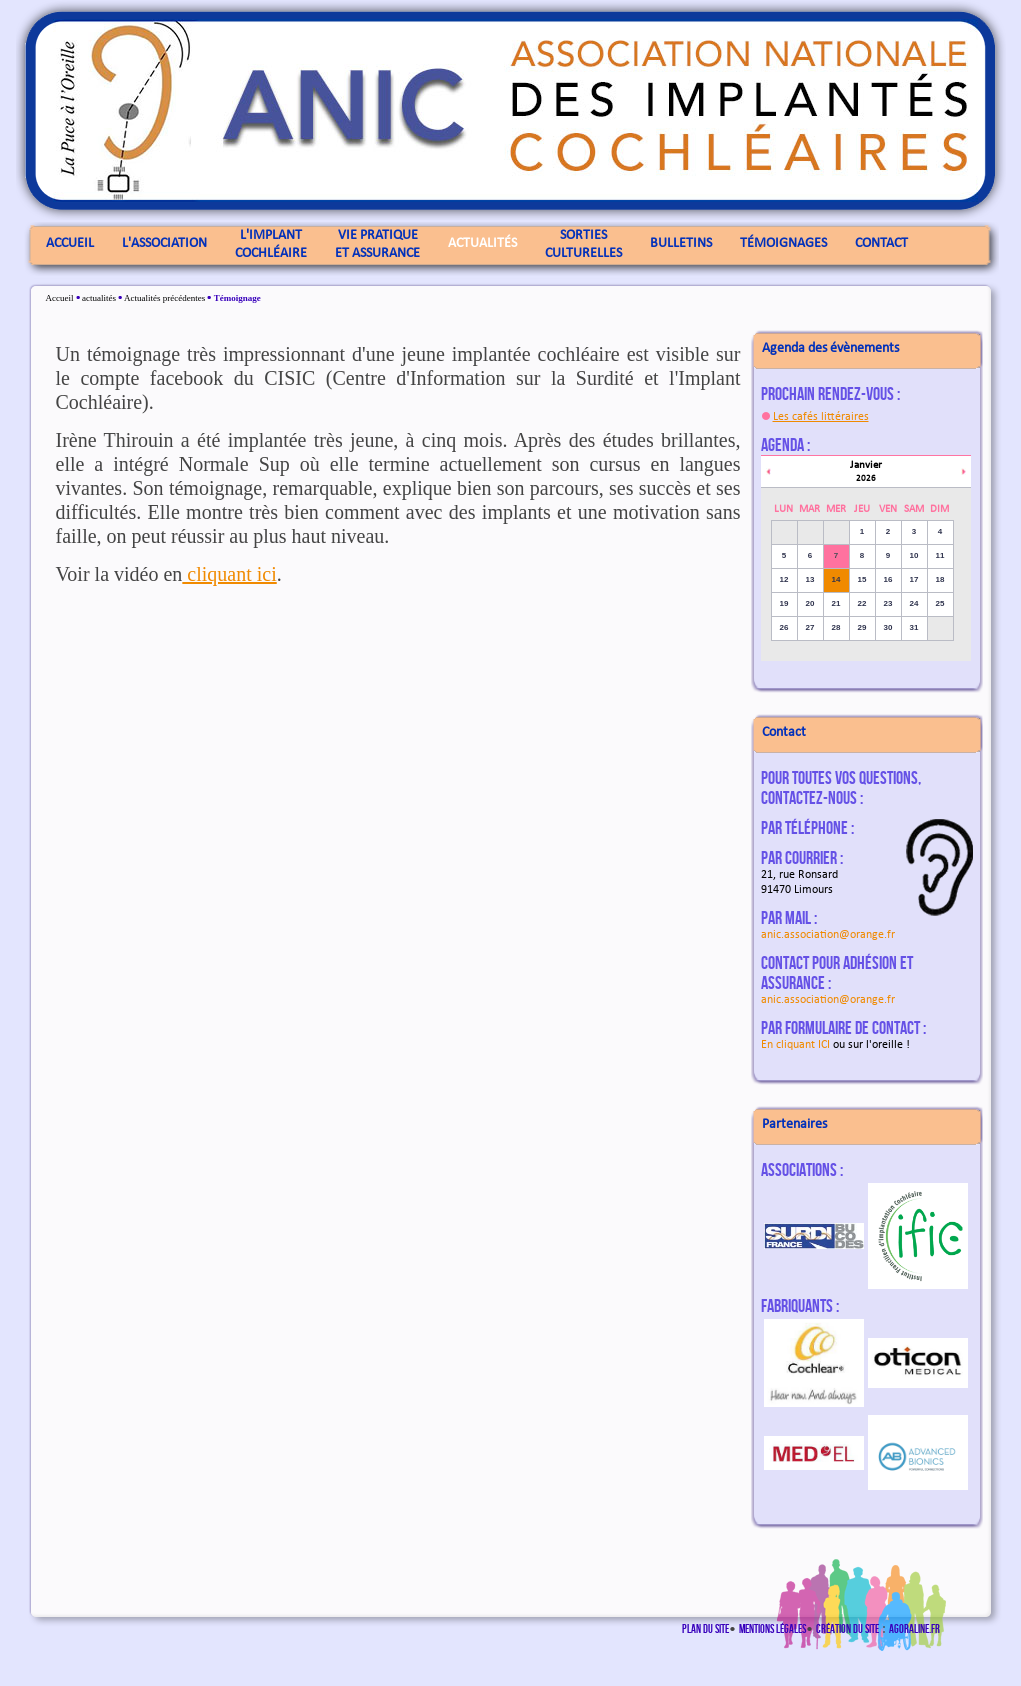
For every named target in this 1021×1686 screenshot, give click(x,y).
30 (888, 627)
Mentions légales (772, 1628)
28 (836, 627)
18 (940, 579)
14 (836, 579)
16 (888, 579)
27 (810, 627)
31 (914, 627)
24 (914, 603)
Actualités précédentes (164, 298)
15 (862, 579)
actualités (99, 298)
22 (862, 603)
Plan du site (705, 1628)
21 (836, 603)
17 (914, 579)
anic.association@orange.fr (828, 935)
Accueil (60, 298)
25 (940, 603)
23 (888, 603)
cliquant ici (229, 574)
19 (784, 603)
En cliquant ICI (795, 1045)
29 (862, 627)
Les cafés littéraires (821, 417)
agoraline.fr (914, 1628)
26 (784, 627)
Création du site (847, 1628)
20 (810, 603)
